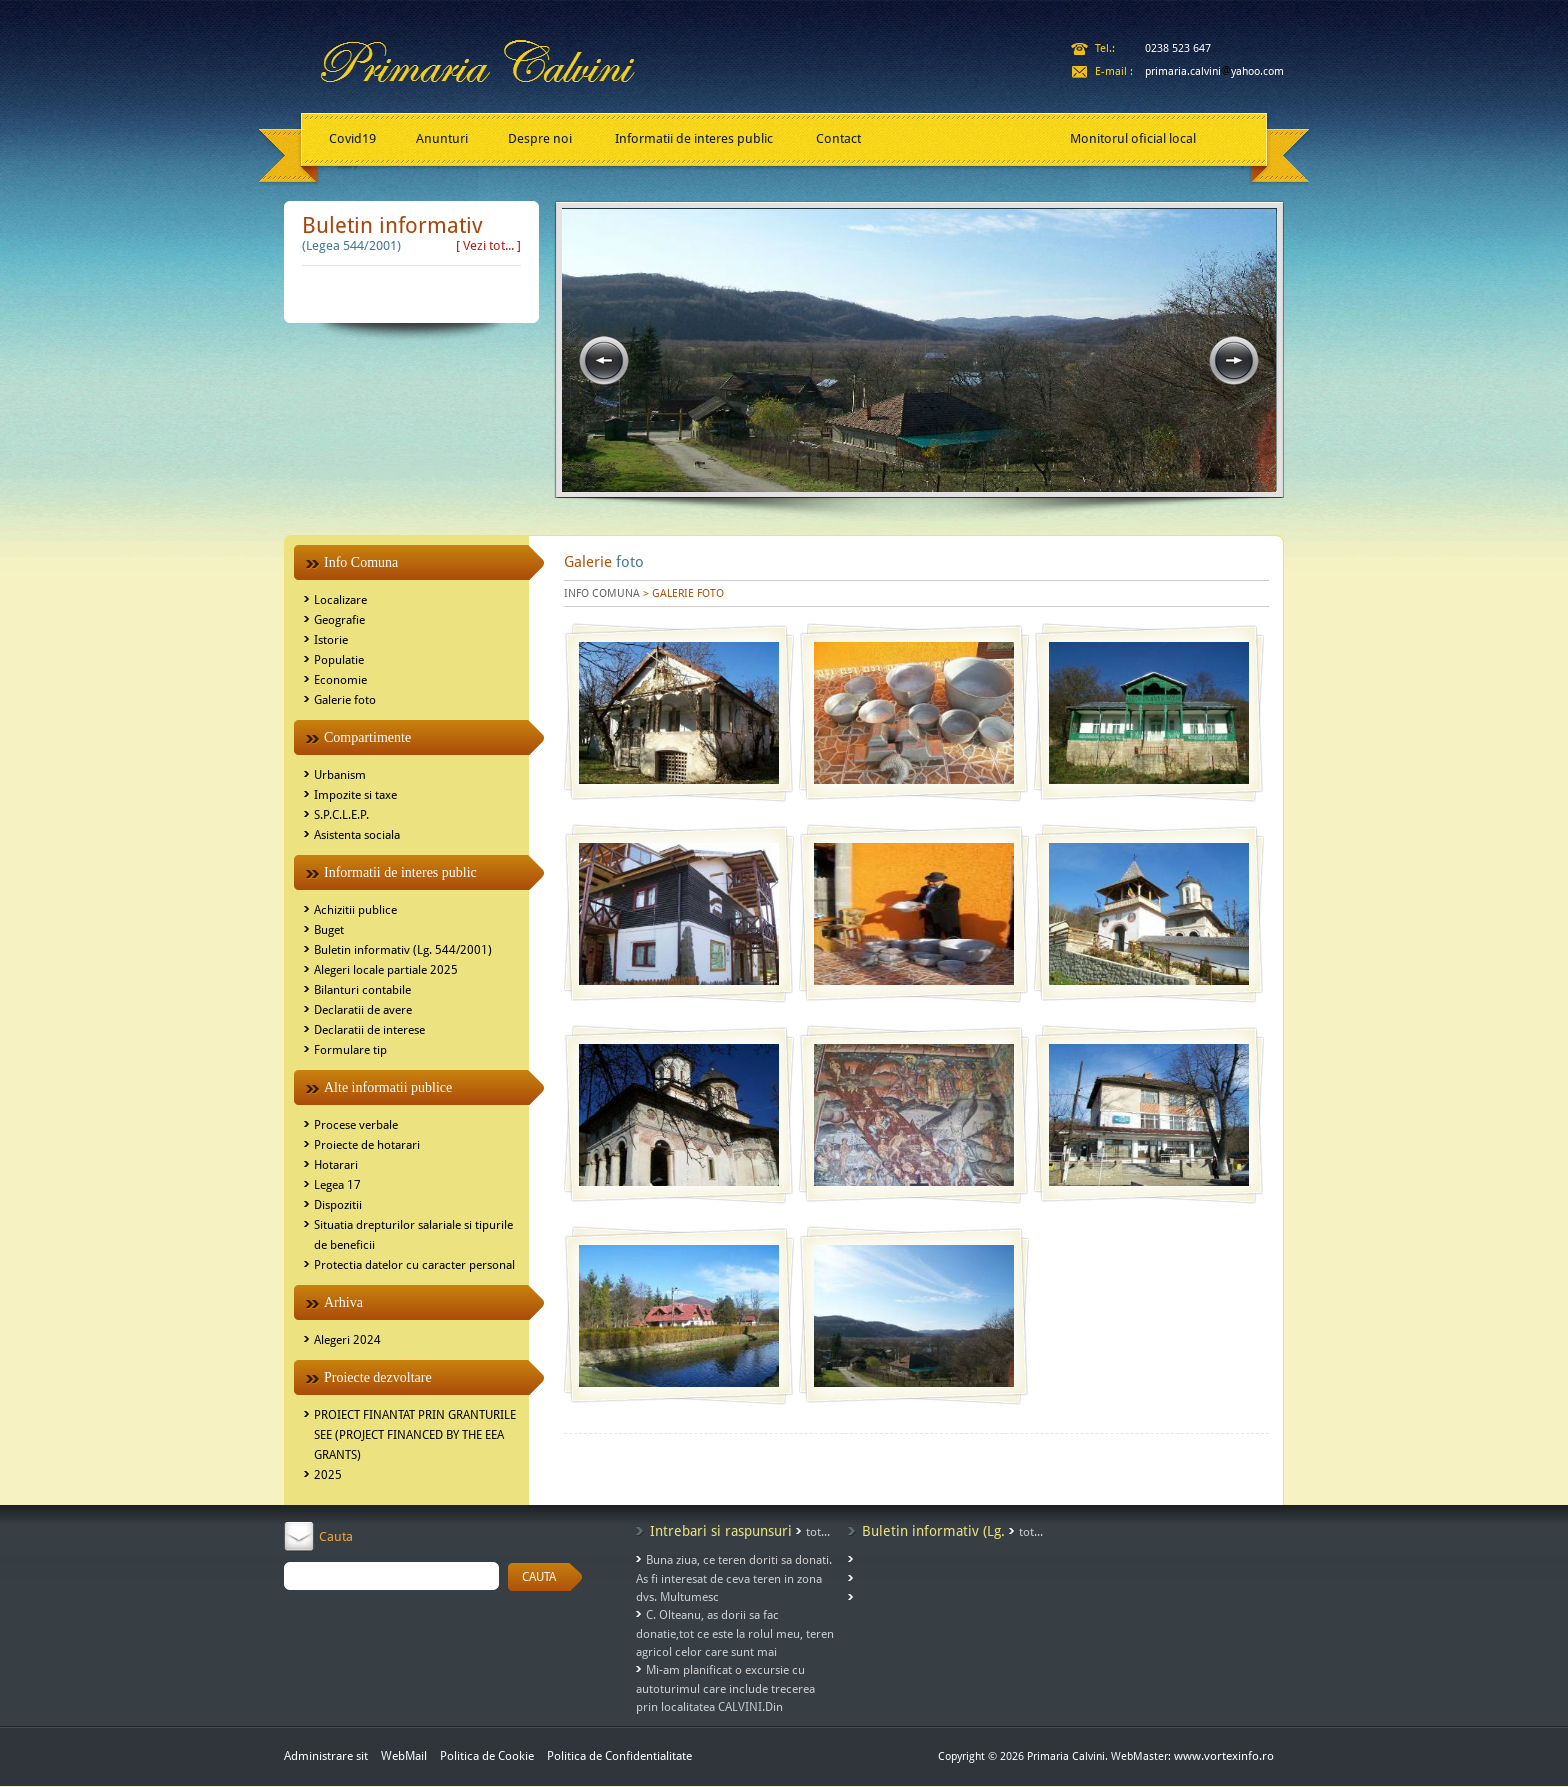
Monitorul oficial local (1133, 138)
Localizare (340, 600)
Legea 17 (337, 1185)
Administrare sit (326, 1756)
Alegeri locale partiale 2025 (386, 970)
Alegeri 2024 (347, 1340)
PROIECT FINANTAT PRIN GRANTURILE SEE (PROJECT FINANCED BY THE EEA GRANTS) (415, 1435)
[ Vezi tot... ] (488, 245)
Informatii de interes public (694, 138)
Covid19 (352, 138)
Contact (838, 138)
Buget (329, 930)
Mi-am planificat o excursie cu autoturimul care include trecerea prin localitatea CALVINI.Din (725, 1688)
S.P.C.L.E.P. (341, 815)
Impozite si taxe (355, 795)
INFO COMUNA (602, 593)
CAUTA (539, 1577)
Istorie (331, 640)
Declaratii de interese (369, 1030)
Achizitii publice (355, 910)
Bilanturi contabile (362, 990)
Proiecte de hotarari (367, 1145)
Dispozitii (338, 1205)
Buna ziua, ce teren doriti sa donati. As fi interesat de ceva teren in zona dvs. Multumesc (734, 1578)
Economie (340, 680)
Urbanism (340, 775)
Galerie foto (345, 700)
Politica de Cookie (488, 1756)
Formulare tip (350, 1050)
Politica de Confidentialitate (619, 1756)
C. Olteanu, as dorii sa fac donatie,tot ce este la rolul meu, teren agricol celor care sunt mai (735, 1633)
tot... (818, 1532)
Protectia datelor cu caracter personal (414, 1265)
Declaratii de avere (363, 1010)
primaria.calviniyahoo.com (1214, 71)
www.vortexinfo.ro (1224, 1756)
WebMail (404, 1756)
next (1234, 361)
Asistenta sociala (357, 835)
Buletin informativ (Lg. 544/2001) (403, 950)
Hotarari (336, 1165)
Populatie (339, 660)
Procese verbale (356, 1125)
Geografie (339, 620)
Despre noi (540, 138)
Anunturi (442, 138)
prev (604, 361)
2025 (328, 1475)
